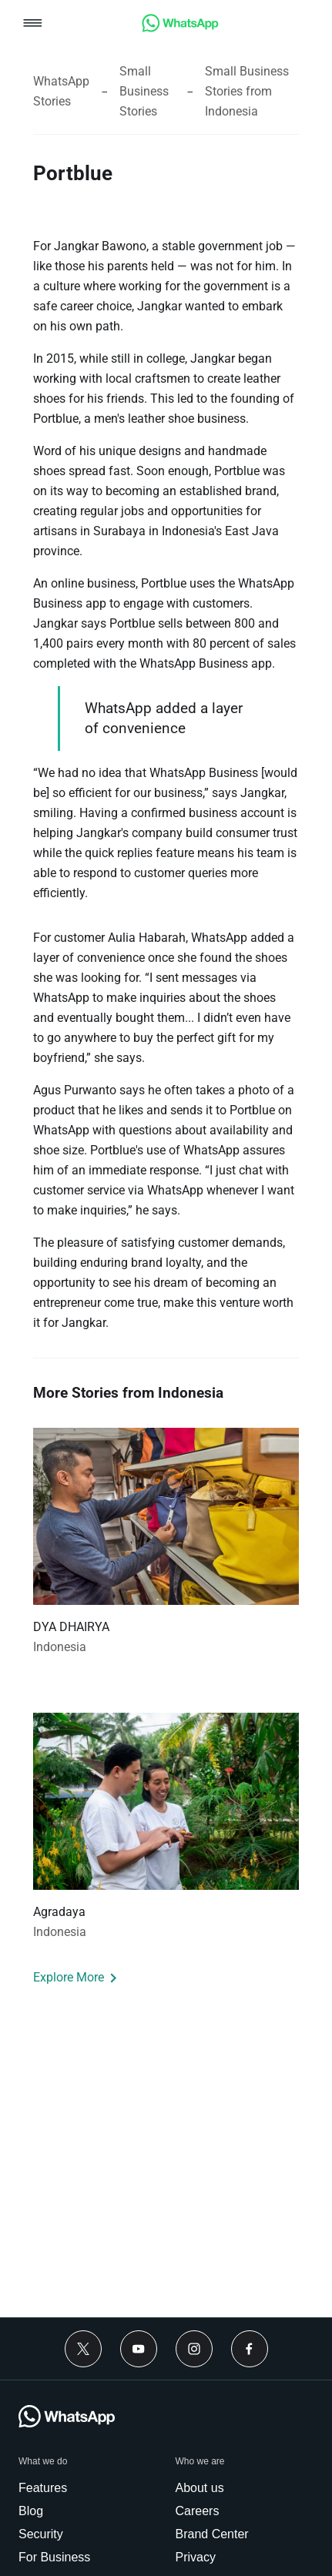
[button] (32, 24)
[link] (180, 28)
